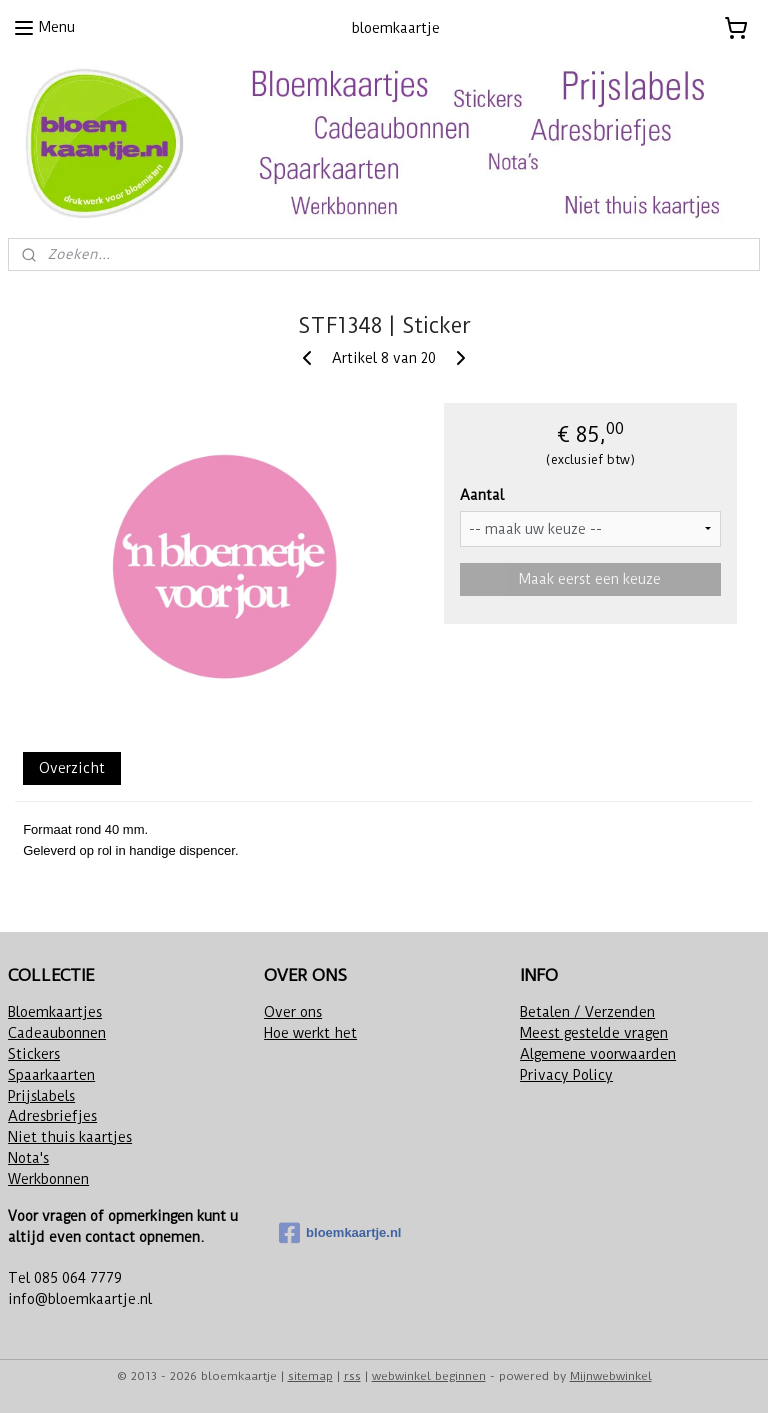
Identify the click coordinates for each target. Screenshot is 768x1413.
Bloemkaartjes (55, 1012)
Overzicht (72, 768)
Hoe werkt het (310, 1033)
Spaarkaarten (51, 1075)
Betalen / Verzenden (587, 1012)
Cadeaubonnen (57, 1033)
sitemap (310, 1376)
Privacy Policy (566, 1075)
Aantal (482, 494)
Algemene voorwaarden (598, 1054)
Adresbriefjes (52, 1116)
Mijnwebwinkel (611, 1376)
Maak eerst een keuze (590, 578)
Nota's (28, 1158)
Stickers (34, 1054)
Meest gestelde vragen (594, 1033)
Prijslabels (41, 1096)
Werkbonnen (48, 1179)
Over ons (293, 1012)
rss (352, 1376)
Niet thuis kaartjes (70, 1137)
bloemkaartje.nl (340, 1233)
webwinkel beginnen (429, 1376)
